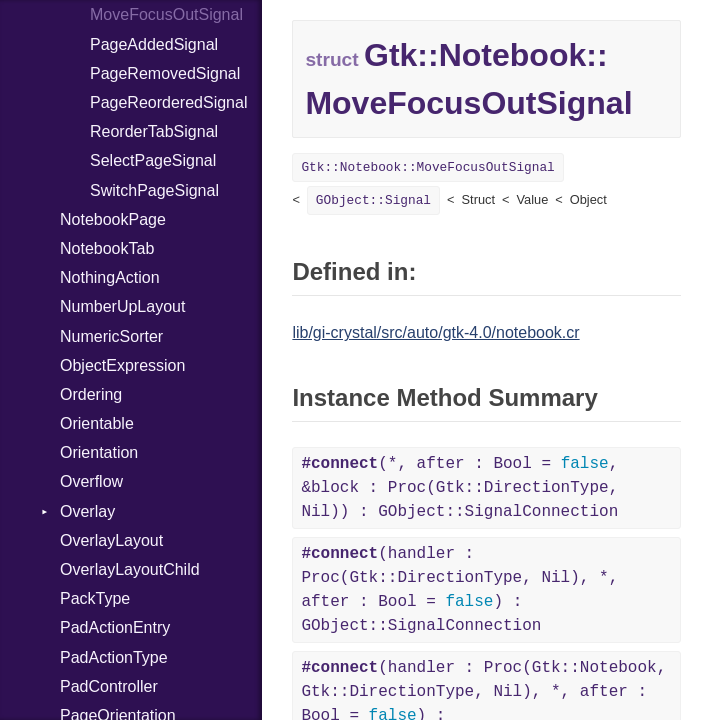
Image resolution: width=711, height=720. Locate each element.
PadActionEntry (115, 627)
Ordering (91, 394)
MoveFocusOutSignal (166, 14)
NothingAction (110, 277)
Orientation (99, 452)
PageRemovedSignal (165, 73)
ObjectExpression (122, 365)
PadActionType (114, 657)
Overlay (87, 511)
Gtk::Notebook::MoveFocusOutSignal (427, 167)
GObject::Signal (373, 200)
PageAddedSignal (154, 44)
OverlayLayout (111, 540)
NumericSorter (111, 336)
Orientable (97, 423)
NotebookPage (113, 219)
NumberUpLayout (122, 306)
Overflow (91, 481)
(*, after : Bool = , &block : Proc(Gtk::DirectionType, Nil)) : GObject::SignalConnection (459, 488)
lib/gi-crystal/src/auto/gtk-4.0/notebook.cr (435, 332)
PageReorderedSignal (168, 102)
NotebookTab (107, 248)
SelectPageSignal (153, 160)
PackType (95, 598)
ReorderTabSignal (154, 131)
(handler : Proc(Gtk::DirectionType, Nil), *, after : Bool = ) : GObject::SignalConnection (459, 590)
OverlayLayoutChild (130, 569)
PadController (109, 686)
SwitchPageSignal (154, 190)
